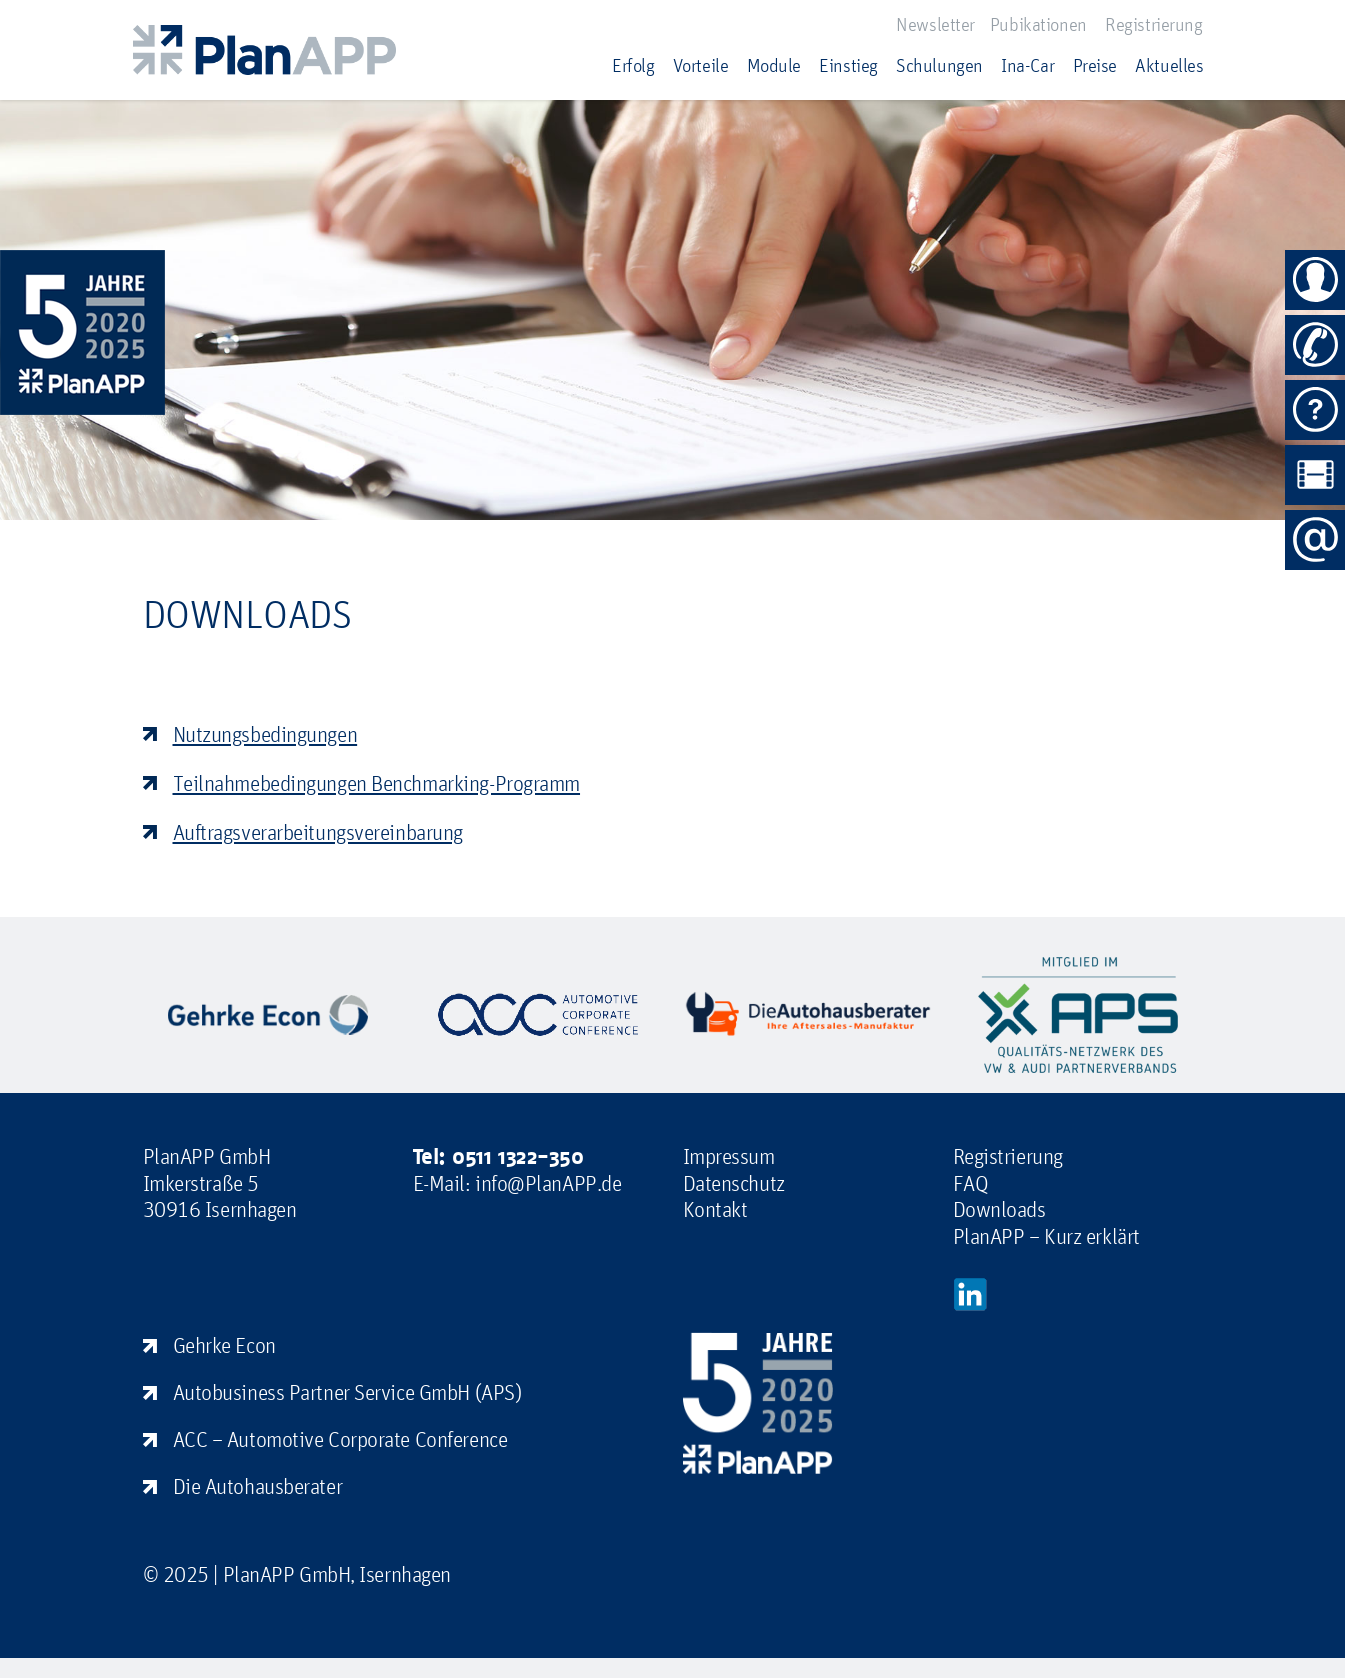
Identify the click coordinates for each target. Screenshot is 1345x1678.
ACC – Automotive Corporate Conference (340, 1439)
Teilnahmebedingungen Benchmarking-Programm (377, 783)
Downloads (999, 1209)
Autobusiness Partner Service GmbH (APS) (347, 1392)
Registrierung (1153, 24)
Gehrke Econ (224, 1345)
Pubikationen (1038, 24)
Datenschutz (734, 1183)
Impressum (729, 1156)
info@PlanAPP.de (548, 1183)
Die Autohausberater (258, 1486)
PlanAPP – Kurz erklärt (1046, 1236)
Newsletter (935, 24)
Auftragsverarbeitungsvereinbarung (318, 832)
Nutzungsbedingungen (265, 734)
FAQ (971, 1183)
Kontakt (715, 1209)
